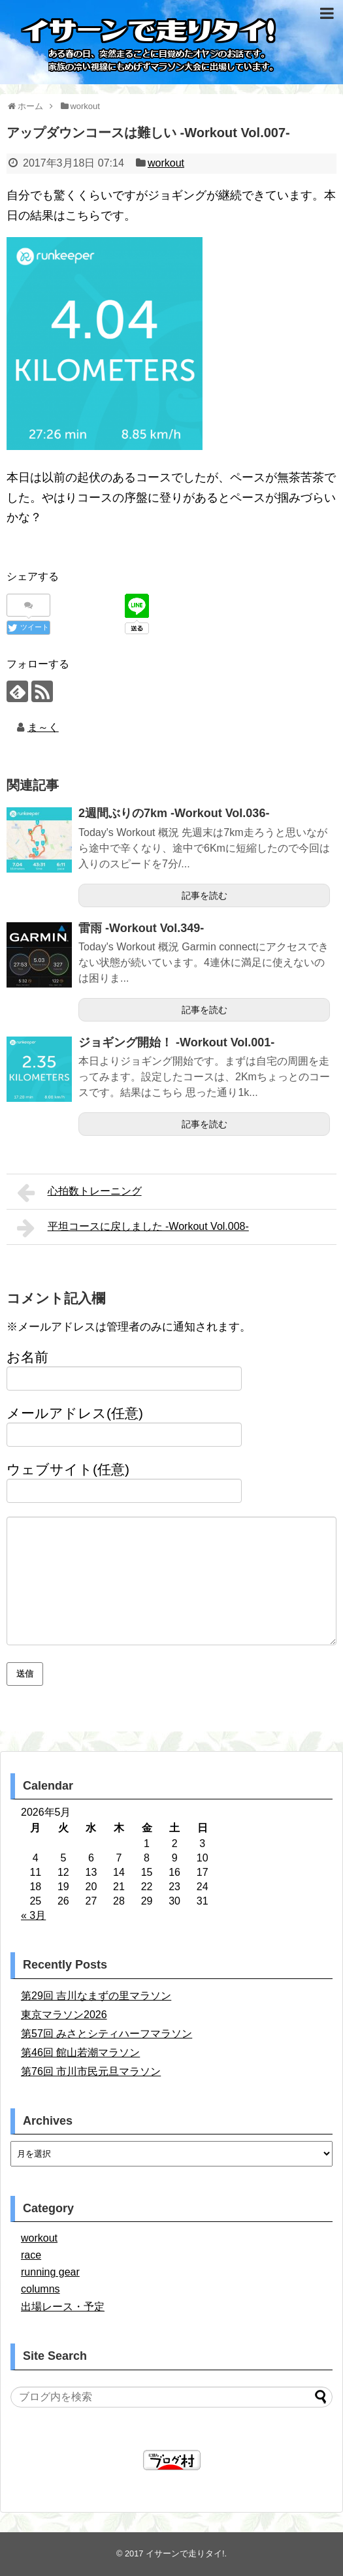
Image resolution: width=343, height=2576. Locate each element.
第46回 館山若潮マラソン (80, 2052)
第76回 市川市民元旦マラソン (91, 2071)
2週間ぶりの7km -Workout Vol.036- (173, 813)
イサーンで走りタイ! (185, 2553)
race (31, 2255)
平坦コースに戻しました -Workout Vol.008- (133, 1227)
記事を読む (204, 895)
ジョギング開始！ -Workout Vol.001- (176, 1042)
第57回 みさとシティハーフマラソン (106, 2033)
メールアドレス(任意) (75, 1413)
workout (166, 163)
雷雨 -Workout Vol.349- (141, 928)
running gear (50, 2272)
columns (40, 2288)
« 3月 (33, 1915)
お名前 (27, 1356)
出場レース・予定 (63, 2306)
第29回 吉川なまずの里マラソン (96, 1995)
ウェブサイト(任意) (68, 1469)
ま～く (43, 727)
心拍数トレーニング (79, 1192)
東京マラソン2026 (64, 2014)
